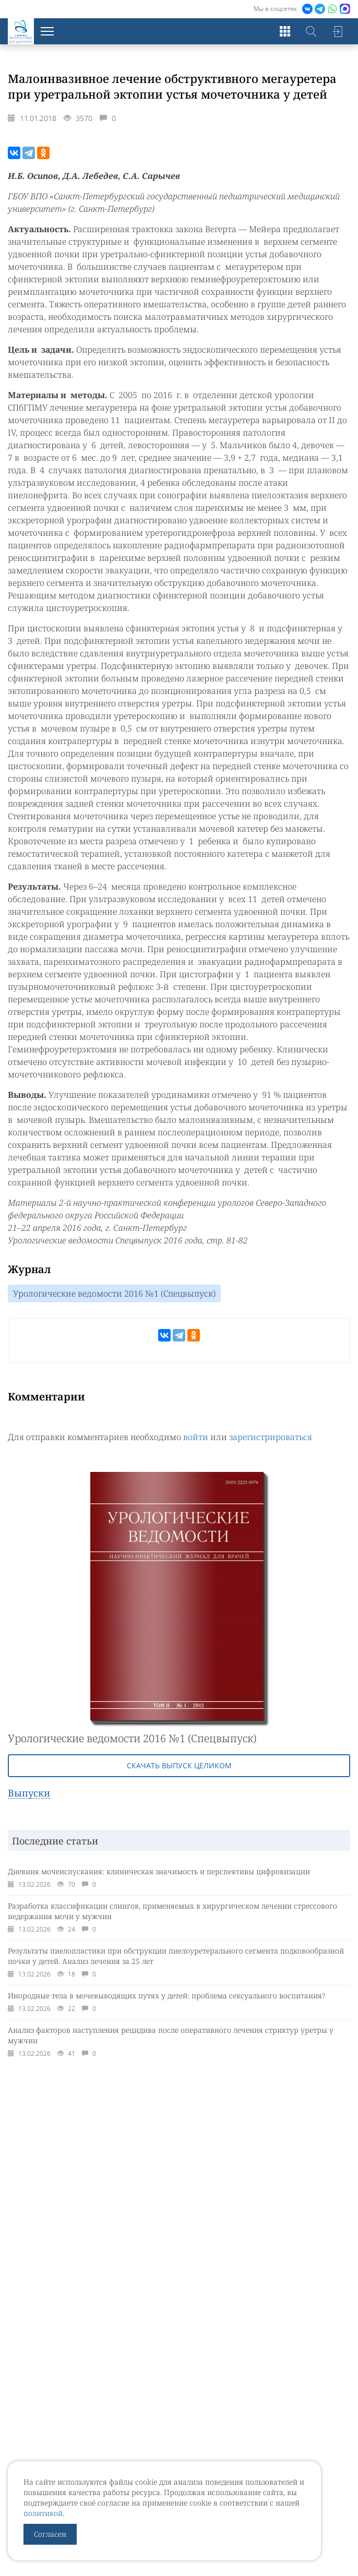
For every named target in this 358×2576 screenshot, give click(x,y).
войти (195, 1437)
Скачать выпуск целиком (179, 1765)
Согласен (50, 2534)
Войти (337, 31)
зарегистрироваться (270, 1437)
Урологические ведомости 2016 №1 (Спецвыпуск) (114, 1293)
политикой (43, 2513)
